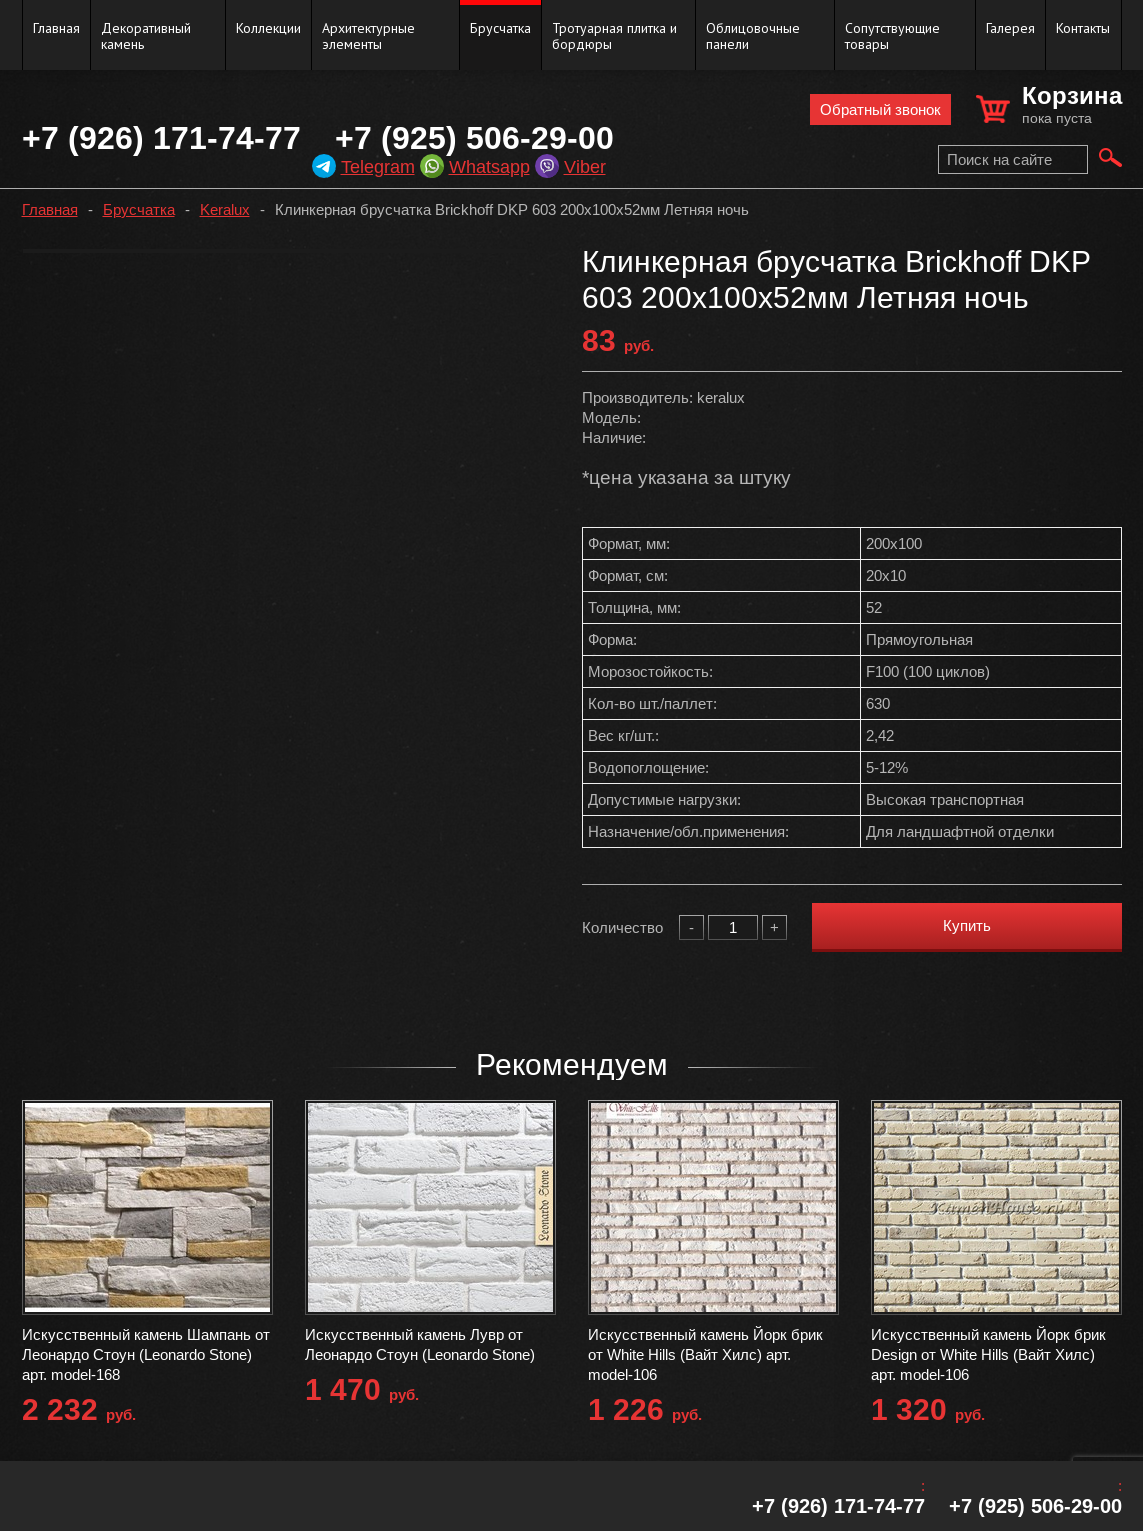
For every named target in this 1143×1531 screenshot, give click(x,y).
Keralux (225, 209)
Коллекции (268, 28)
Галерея (1010, 28)
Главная (56, 28)
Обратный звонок (880, 109)
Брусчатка (500, 28)
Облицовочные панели (753, 36)
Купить (967, 925)
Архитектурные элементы (368, 36)
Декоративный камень (146, 36)
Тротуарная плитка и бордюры (614, 36)
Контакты (1083, 28)
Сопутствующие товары (892, 36)
